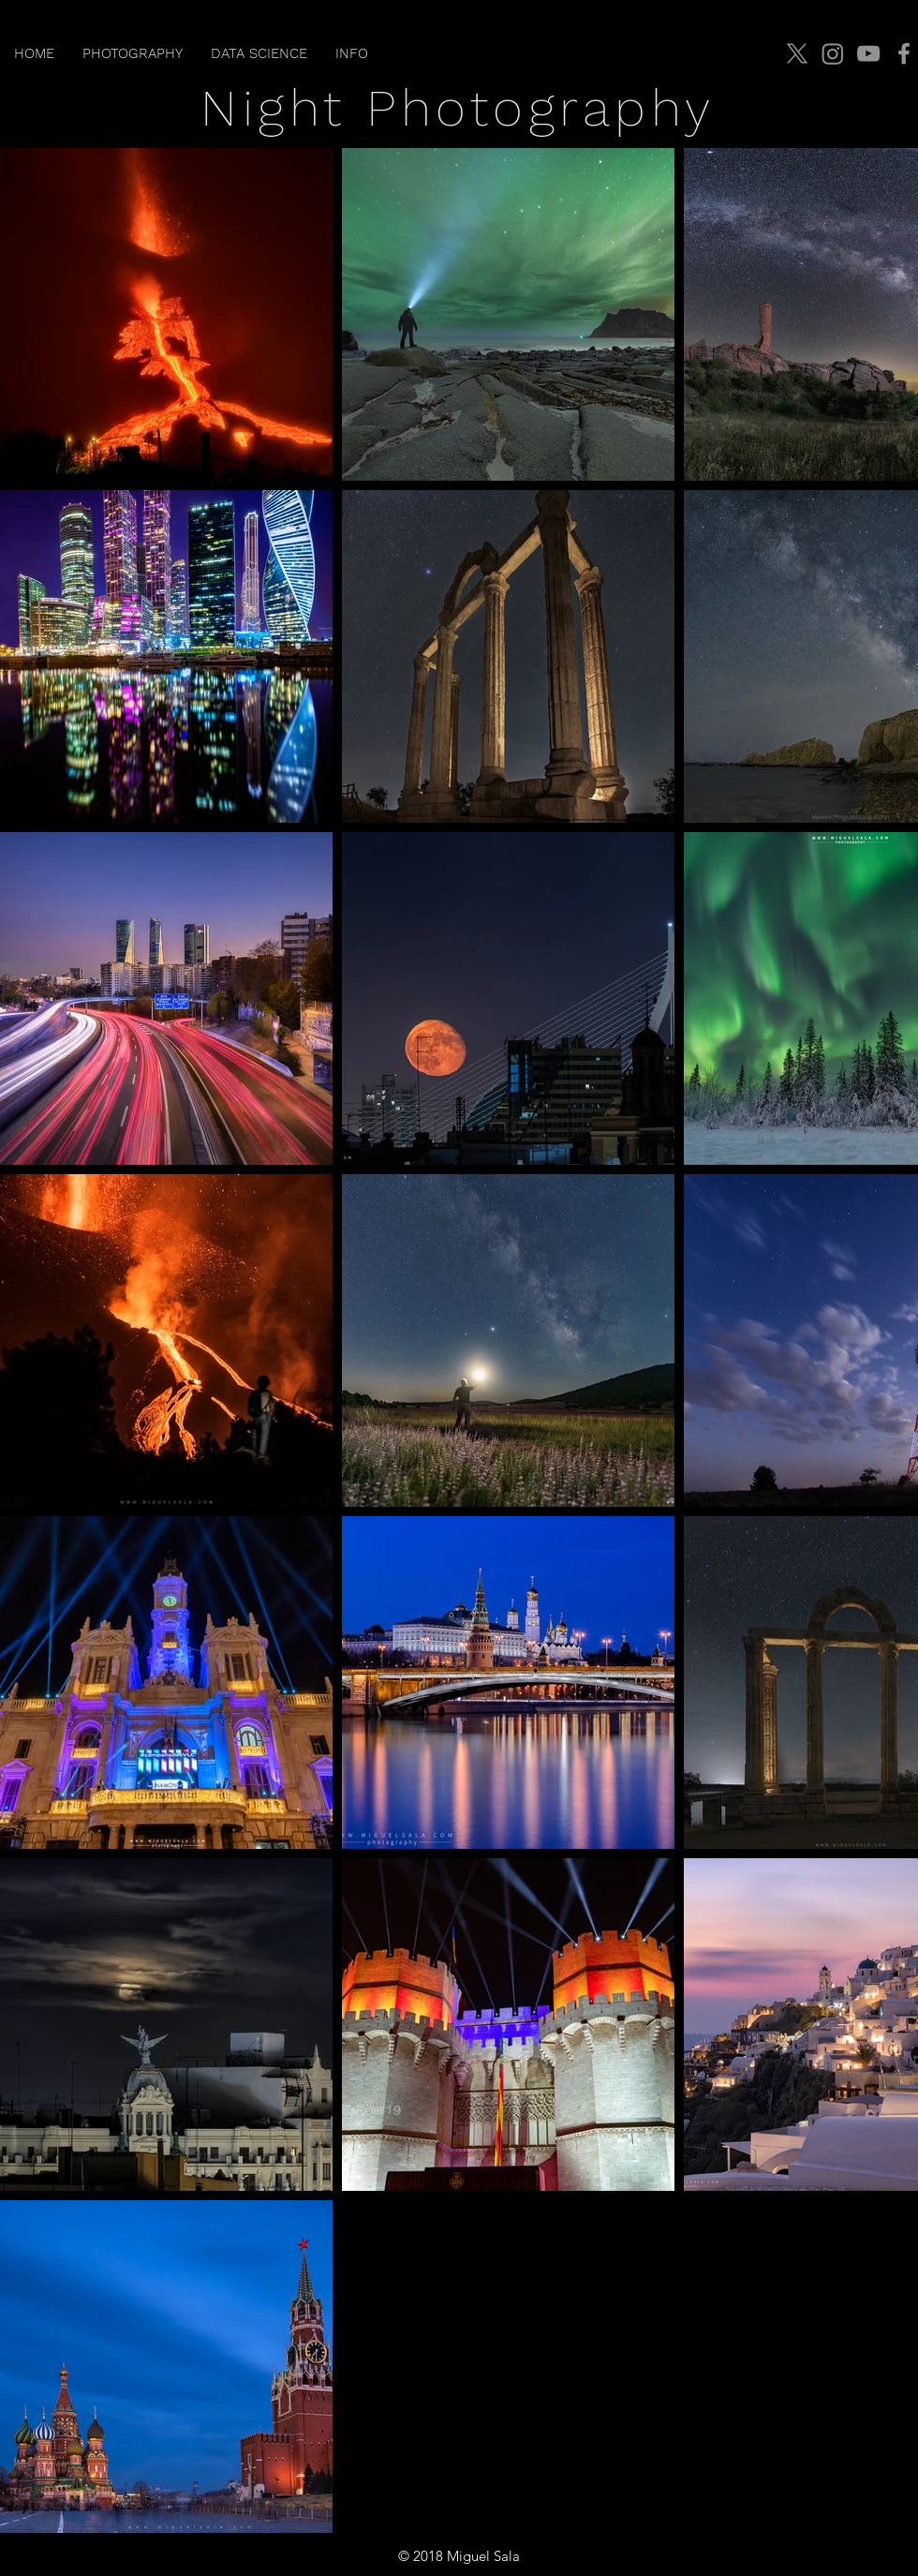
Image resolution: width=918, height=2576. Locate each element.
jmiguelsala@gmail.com (829, 2556)
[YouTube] (868, 53)
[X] (797, 53)
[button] (132, 53)
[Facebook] (904, 53)
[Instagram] (833, 53)
